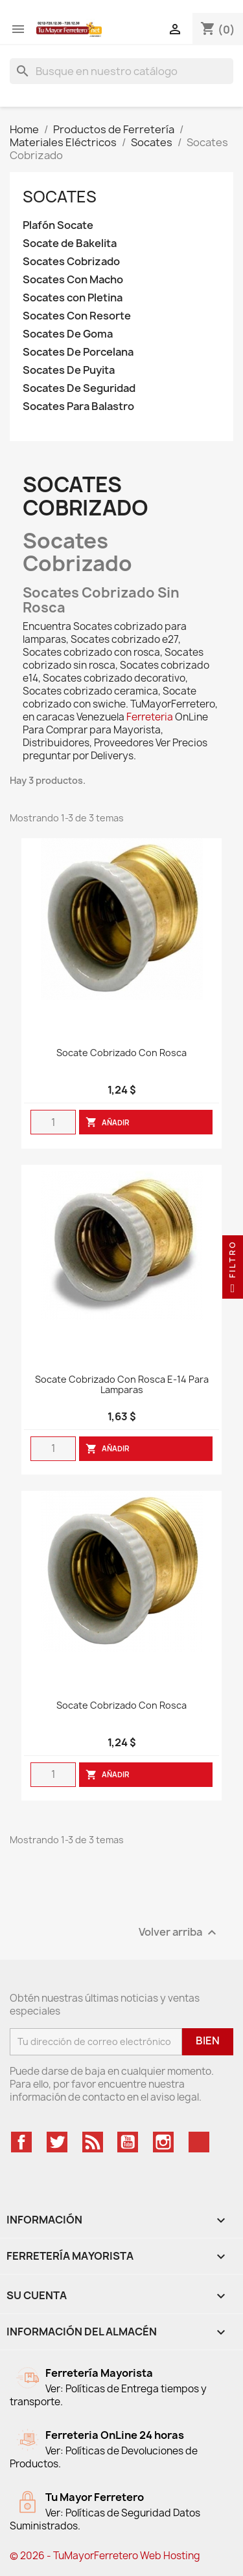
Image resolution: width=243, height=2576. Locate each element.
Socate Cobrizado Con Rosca (121, 1053)
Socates (60, 197)
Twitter (57, 2142)
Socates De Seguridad (79, 388)
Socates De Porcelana (78, 352)
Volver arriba (179, 1932)
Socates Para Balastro (78, 406)
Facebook (21, 2142)
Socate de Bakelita (70, 243)
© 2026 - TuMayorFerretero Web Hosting (105, 2555)
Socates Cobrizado (71, 261)
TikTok (199, 2142)
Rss (92, 2142)
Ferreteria (149, 717)
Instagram (163, 2142)
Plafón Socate (58, 225)
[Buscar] (121, 71)
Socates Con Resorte (77, 316)
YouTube (127, 2142)
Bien (208, 2040)
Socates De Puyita (69, 370)
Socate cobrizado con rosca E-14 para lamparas (122, 1385)
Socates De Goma (68, 334)
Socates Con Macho (73, 280)
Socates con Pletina (72, 298)
